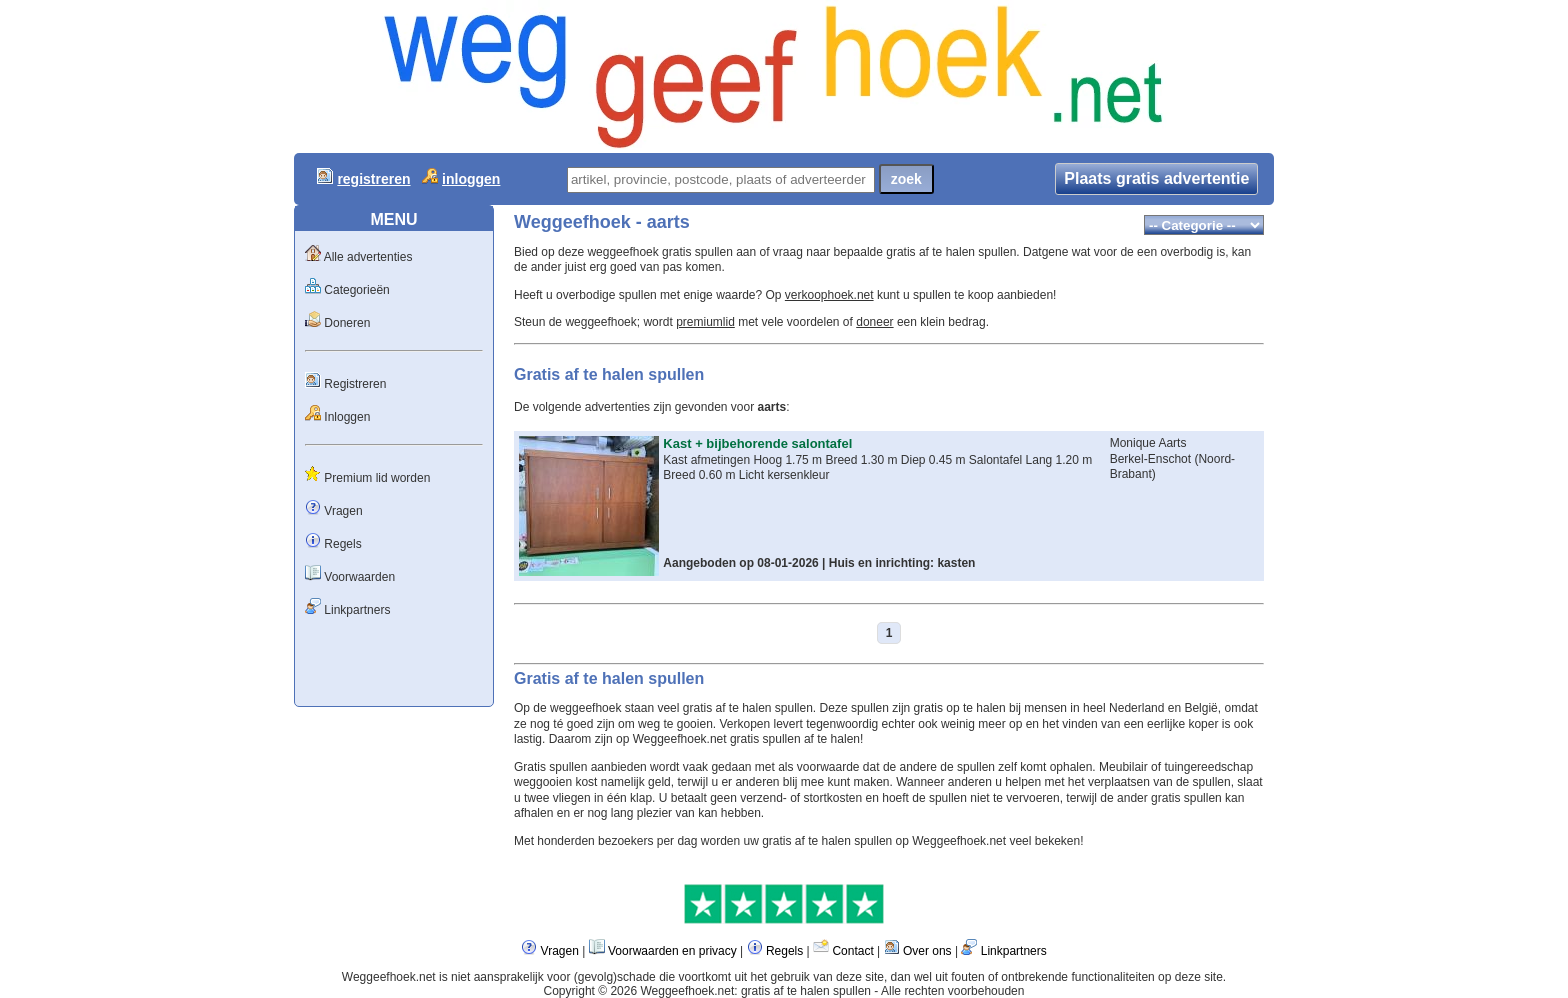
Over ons (927, 951)
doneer (874, 322)
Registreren (355, 384)
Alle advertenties (368, 257)
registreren (373, 179)
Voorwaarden (359, 577)
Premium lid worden (377, 478)
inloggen (471, 179)
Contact (852, 951)
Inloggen (347, 417)
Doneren (347, 323)
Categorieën (356, 290)
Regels (342, 544)
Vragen (343, 511)
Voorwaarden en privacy (672, 951)
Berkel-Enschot (1152, 459)
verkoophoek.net (829, 295)
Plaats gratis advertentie (1156, 178)
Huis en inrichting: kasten (902, 563)
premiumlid (705, 322)
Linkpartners (357, 610)
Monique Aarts (1148, 443)
